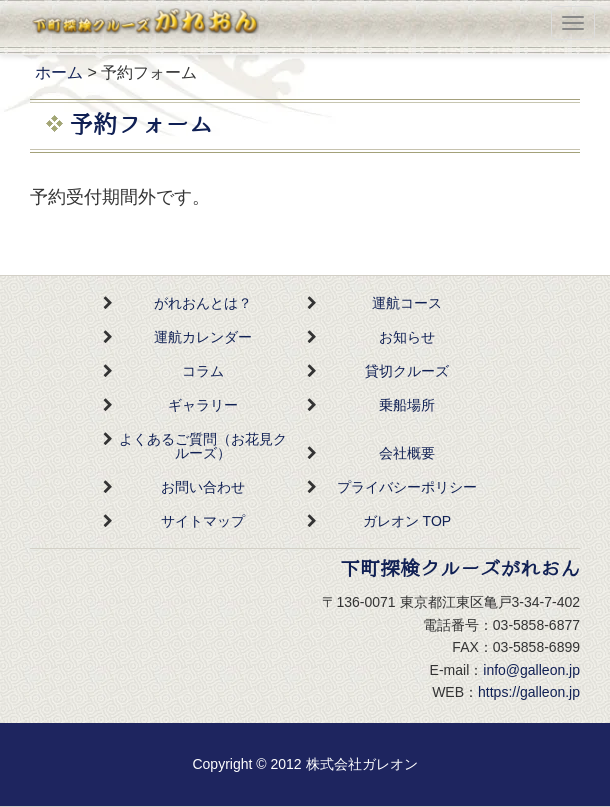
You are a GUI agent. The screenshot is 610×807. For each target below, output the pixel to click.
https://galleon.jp (529, 692)
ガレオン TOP (407, 521)
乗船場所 (407, 405)
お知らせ (407, 337)
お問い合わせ (203, 487)
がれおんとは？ (203, 303)
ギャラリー (203, 405)
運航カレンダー (203, 337)
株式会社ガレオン (362, 764)
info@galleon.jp (531, 670)
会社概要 (407, 453)
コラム (203, 371)
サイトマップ (203, 521)
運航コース (407, 303)
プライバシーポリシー (407, 487)
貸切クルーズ (407, 371)
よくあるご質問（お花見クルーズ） (203, 446)
